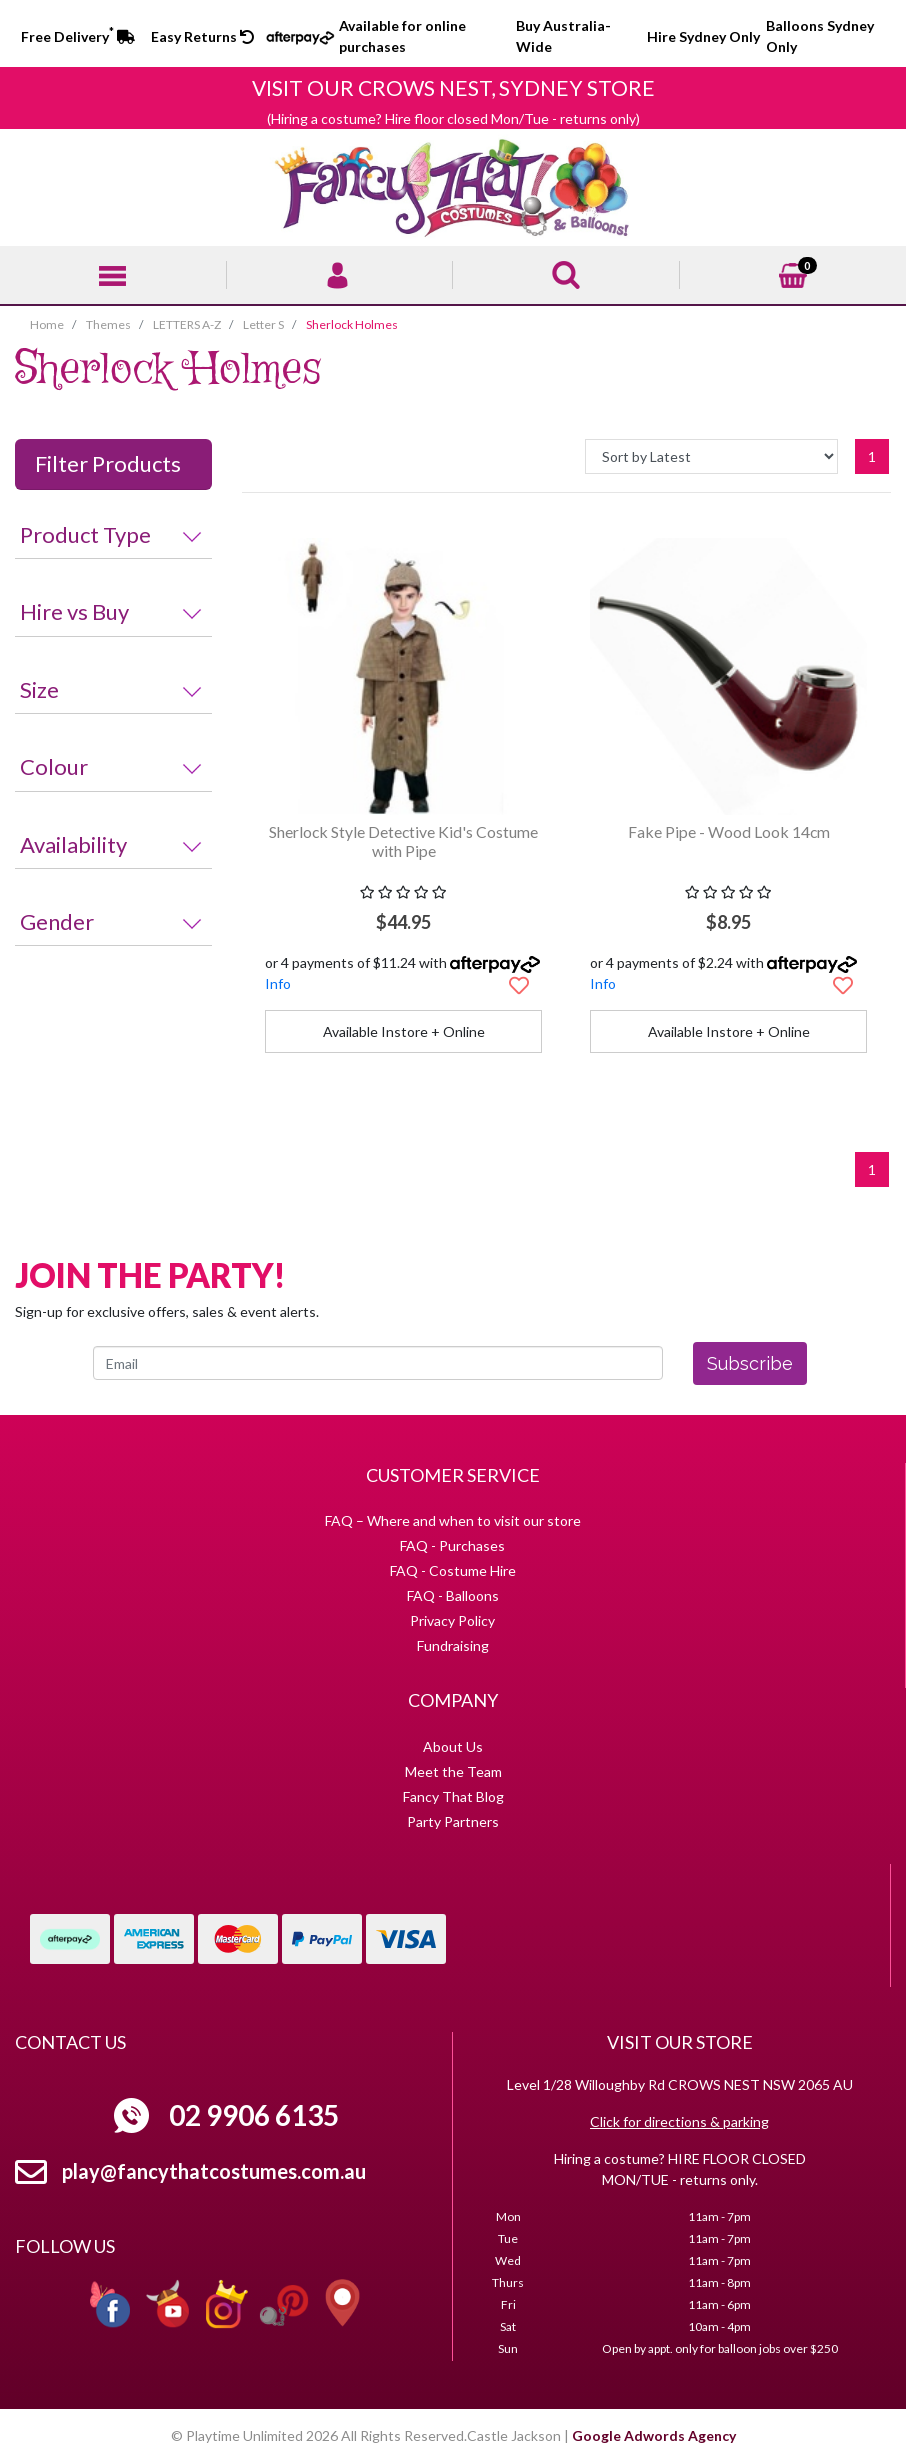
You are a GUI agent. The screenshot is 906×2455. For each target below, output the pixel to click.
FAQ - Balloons (453, 1595)
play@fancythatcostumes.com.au (214, 2171)
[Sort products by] (711, 456)
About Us (453, 1746)
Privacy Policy (452, 1620)
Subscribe (750, 1363)
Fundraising (453, 1645)
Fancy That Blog (453, 1796)
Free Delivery (78, 36)
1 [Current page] (872, 456)
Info (278, 983)
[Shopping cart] (793, 272)
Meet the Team (453, 1771)
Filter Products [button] (108, 464)
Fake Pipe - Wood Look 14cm (729, 831)
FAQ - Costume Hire (453, 1570)
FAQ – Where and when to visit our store (453, 1520)
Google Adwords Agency (654, 2435)
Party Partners (453, 1821)
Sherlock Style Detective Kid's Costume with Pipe (403, 841)
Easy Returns (202, 36)
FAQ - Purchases (452, 1545)
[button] (519, 985)
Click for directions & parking (679, 2121)
